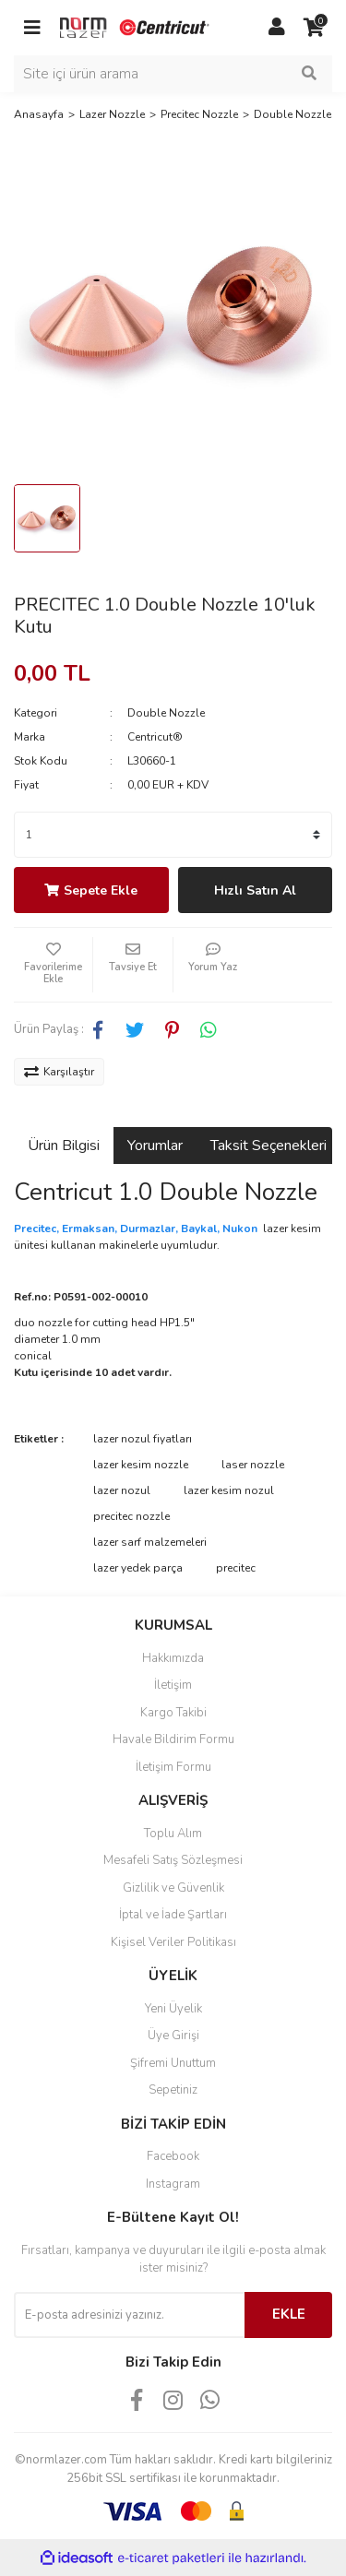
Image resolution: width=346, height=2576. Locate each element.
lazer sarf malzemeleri (150, 1542)
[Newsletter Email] (129, 2315)
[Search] (173, 73)
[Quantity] (173, 835)
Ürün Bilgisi (64, 1145)
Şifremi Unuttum (173, 2063)
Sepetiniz (173, 2090)
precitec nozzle (131, 1516)
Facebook (173, 2156)
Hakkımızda (173, 1658)
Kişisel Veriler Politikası (173, 1942)
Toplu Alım (173, 1833)
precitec (236, 1568)
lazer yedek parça (138, 1568)
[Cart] (313, 27)
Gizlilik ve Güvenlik (173, 1888)
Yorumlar (155, 1145)
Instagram (173, 2184)
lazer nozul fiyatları (142, 1438)
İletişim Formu (173, 1767)
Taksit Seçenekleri (268, 1145)
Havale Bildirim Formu (173, 1739)
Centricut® (155, 737)
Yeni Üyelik (173, 2008)
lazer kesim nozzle (140, 1464)
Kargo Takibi (173, 1712)
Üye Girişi (173, 2035)
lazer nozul (121, 1490)
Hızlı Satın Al (255, 890)
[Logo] (135, 26)
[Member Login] (276, 28)
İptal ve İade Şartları (173, 1914)
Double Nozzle (166, 713)
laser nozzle (252, 1464)
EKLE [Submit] (288, 2314)
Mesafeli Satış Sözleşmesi (173, 1860)
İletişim (173, 1685)
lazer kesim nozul (229, 1490)
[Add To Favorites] (53, 964)
